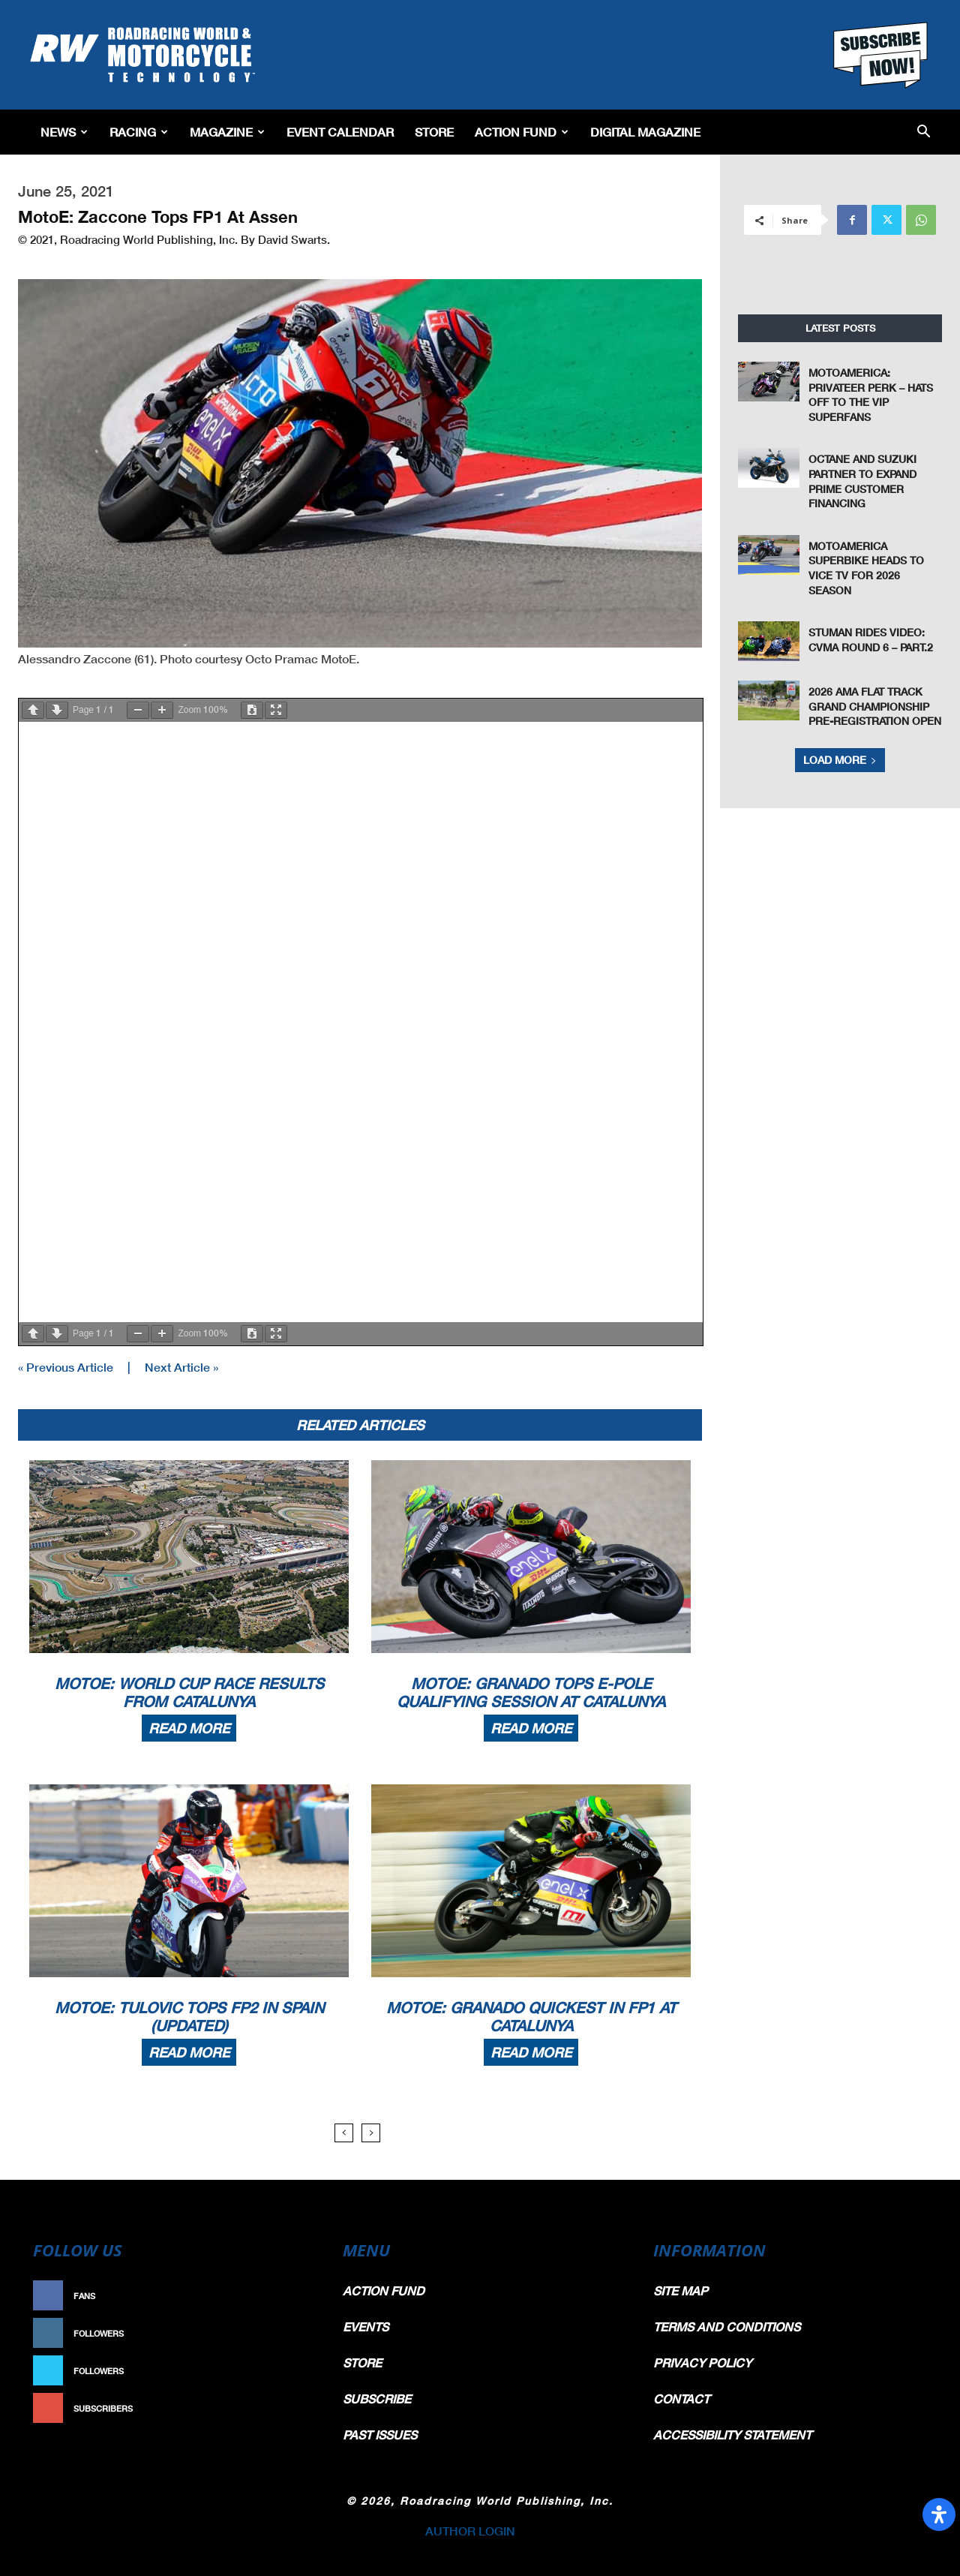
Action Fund (521, 132)
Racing (139, 132)
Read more (189, 1728)
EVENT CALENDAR (340, 132)
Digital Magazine (645, 132)
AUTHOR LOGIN (470, 2530)
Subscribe (283, 2408)
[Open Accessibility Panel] (939, 2514)
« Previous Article (65, 1367)
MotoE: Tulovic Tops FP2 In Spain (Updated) (189, 2016)
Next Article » (181, 1367)
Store (434, 132)
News (64, 132)
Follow (290, 2333)
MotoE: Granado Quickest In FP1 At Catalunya (531, 2016)
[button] (923, 132)
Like (298, 2296)
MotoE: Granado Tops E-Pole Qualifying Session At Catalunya (531, 1692)
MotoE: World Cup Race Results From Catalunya (189, 1692)
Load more (840, 759)
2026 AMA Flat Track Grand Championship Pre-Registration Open (874, 706)
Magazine (227, 132)
